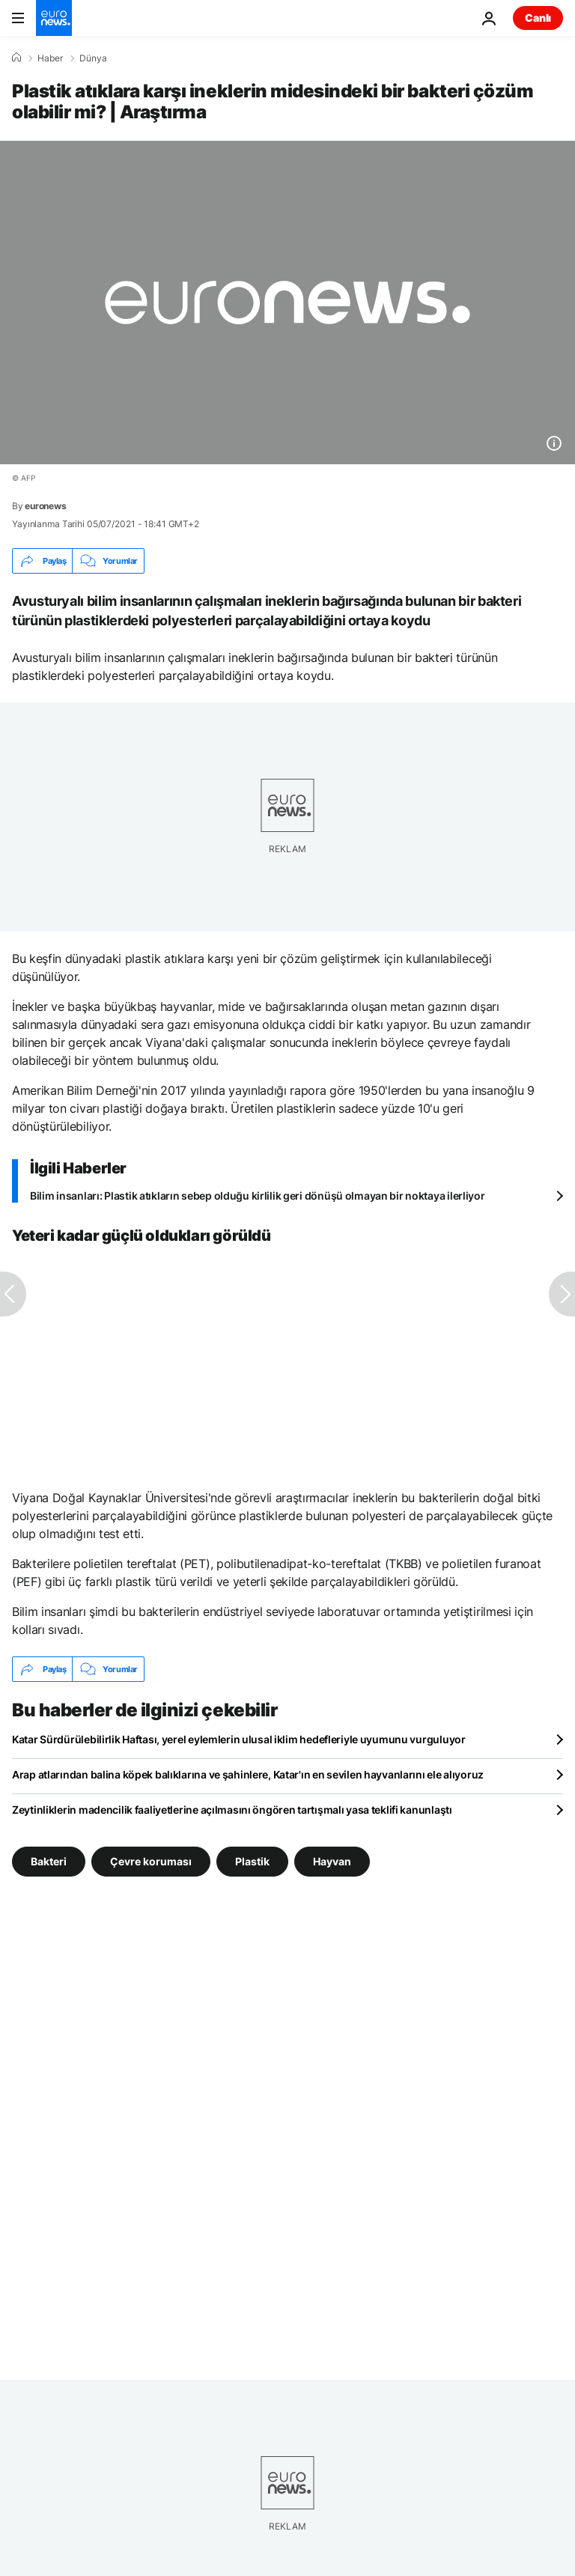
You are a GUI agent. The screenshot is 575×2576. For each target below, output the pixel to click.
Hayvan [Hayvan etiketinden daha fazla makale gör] (332, 1861)
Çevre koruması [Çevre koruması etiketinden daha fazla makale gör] (151, 1861)
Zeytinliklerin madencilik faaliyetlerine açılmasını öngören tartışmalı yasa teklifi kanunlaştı (232, 1809)
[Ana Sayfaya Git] (54, 18)
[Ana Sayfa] (16, 57)
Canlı (538, 17)
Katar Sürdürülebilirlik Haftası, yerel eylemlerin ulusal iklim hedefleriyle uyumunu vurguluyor (239, 1739)
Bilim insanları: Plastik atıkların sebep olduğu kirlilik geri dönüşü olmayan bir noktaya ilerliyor (257, 1195)
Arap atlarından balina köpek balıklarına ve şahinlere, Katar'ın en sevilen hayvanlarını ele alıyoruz (248, 1774)
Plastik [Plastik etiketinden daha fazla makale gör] (252, 1861)
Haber (50, 58)
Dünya (93, 58)
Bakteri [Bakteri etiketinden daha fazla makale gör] (49, 1861)
